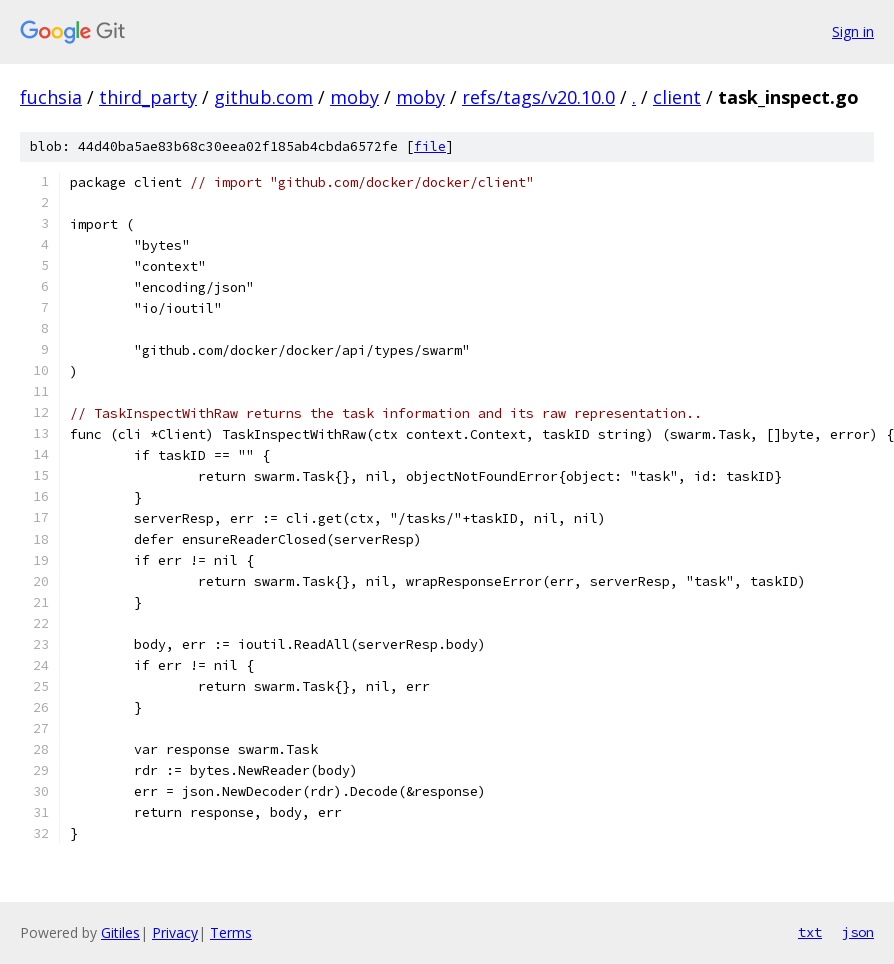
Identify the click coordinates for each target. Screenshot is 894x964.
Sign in (853, 31)
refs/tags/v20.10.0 (538, 97)
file (430, 146)
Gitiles (120, 932)
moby (354, 97)
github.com (263, 97)
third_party (148, 97)
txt (810, 932)
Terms (231, 932)
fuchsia (51, 97)
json (858, 932)
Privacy (175, 932)
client (677, 97)
